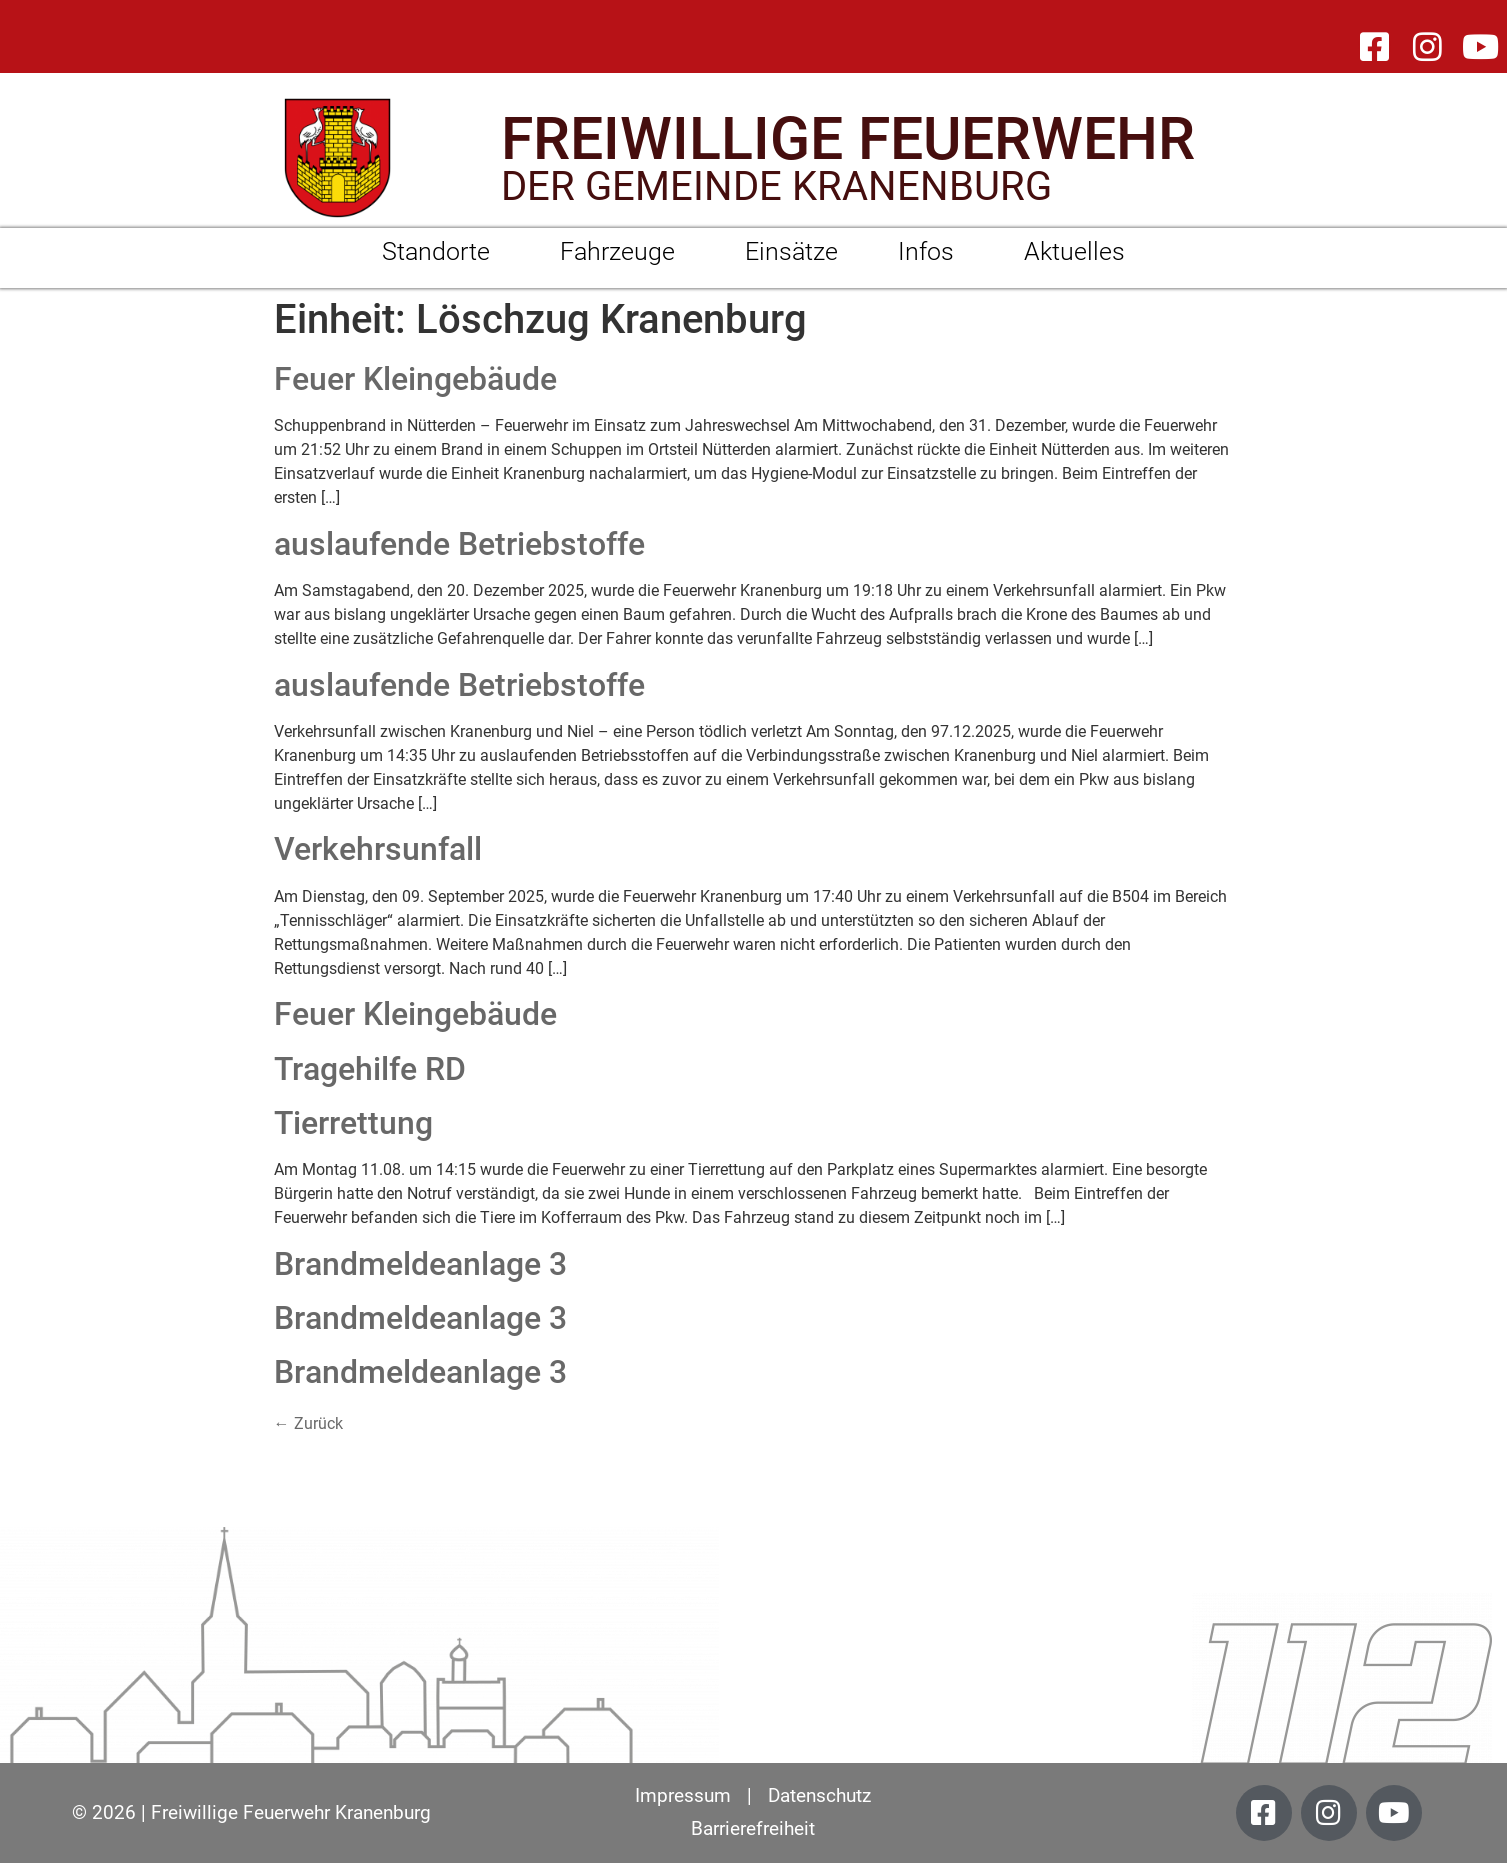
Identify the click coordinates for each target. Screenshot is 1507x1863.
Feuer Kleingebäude (415, 379)
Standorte (441, 251)
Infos (931, 251)
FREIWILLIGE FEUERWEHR (848, 138)
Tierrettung (353, 1123)
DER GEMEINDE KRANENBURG (776, 186)
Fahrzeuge (622, 251)
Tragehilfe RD (370, 1069)
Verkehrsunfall (378, 849)
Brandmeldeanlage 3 (420, 1264)
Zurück (308, 1423)
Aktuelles (1074, 251)
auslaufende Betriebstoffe (459, 544)
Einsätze (791, 251)
